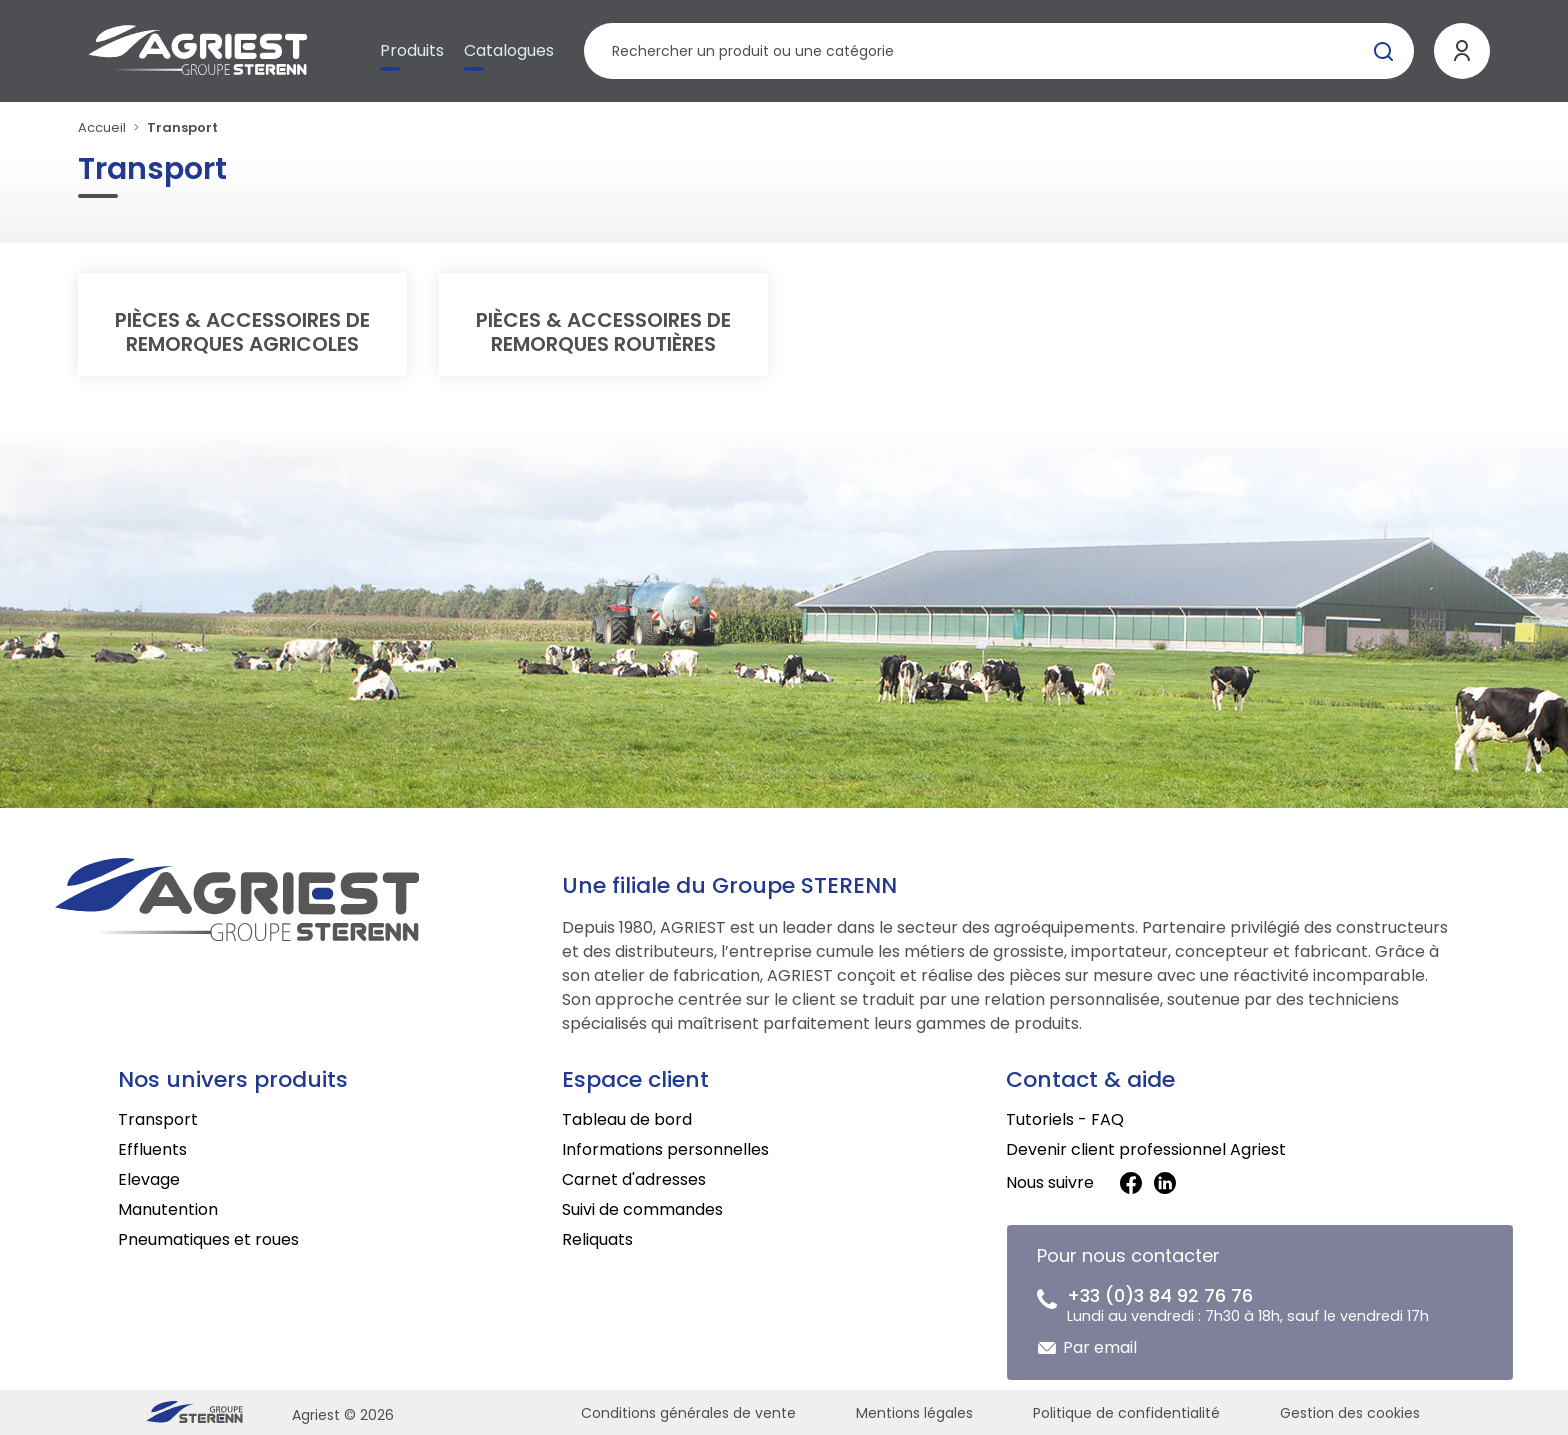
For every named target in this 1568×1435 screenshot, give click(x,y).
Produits (412, 50)
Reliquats (597, 1239)
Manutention (168, 1209)
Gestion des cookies (1350, 1413)
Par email (1100, 1347)
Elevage (149, 1179)
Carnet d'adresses (634, 1179)
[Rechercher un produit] (998, 51)
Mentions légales (914, 1413)
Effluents (152, 1149)
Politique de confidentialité (1126, 1413)
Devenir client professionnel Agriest (1146, 1149)
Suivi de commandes (642, 1209)
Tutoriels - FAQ (1065, 1119)
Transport (158, 1119)
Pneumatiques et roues (208, 1239)
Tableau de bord (627, 1119)
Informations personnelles (665, 1149)
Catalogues (509, 50)
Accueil (102, 127)
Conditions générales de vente (688, 1413)
